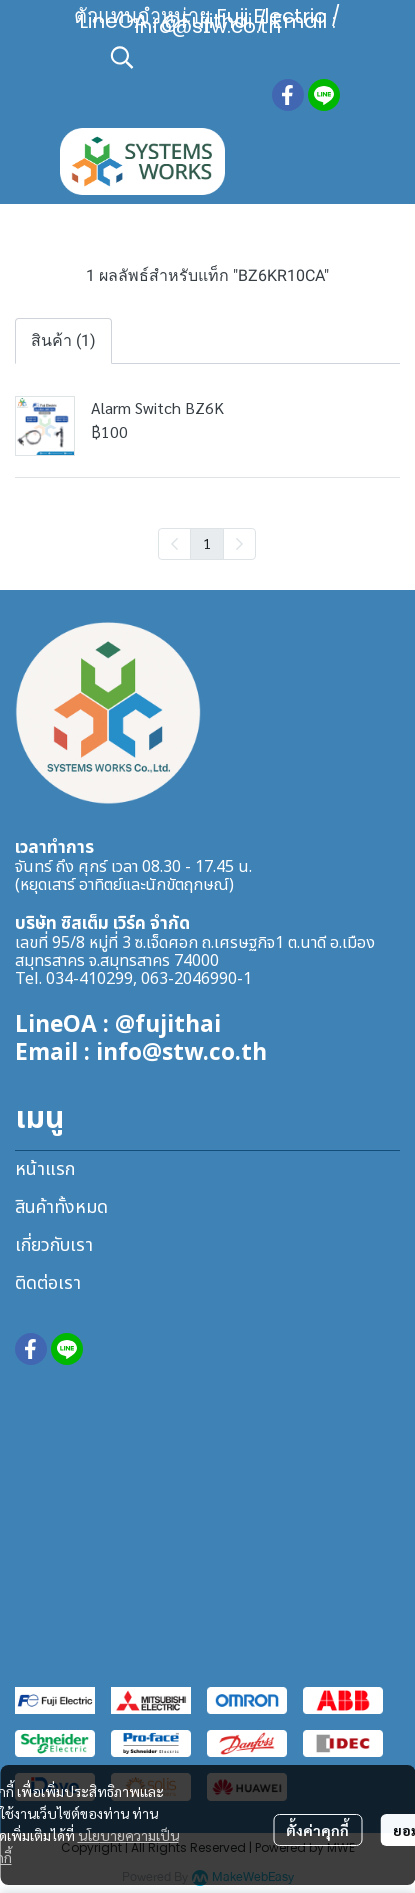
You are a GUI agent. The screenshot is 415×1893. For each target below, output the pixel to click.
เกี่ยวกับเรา (54, 1245)
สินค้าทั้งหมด (61, 1207)
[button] (230, 57)
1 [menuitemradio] (207, 543)
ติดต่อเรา (48, 1283)
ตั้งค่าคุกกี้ (317, 1830)
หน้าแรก (45, 1169)
